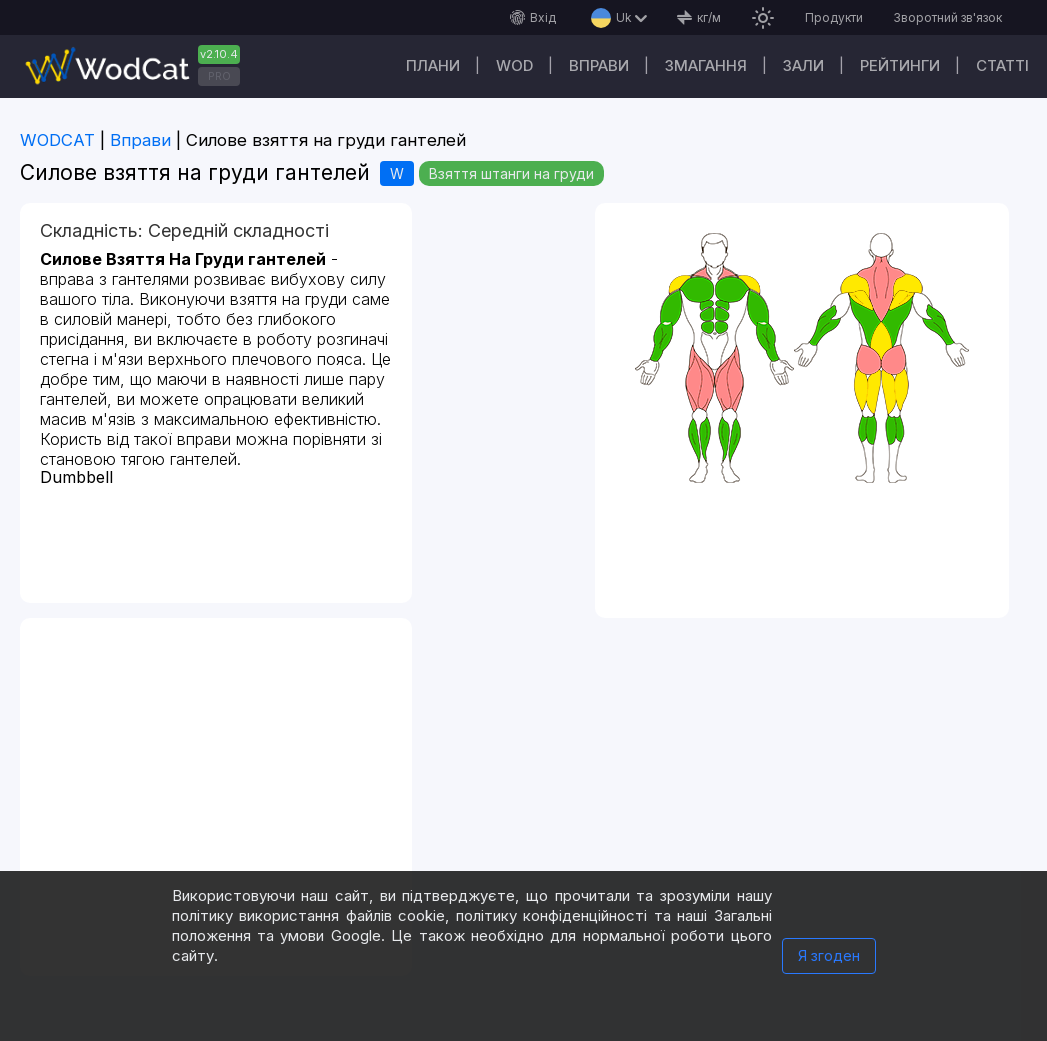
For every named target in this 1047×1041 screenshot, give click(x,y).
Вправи (599, 65)
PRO (219, 76)
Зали (803, 65)
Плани (433, 65)
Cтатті (1002, 65)
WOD (514, 65)
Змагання (706, 65)
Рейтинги (900, 65)
